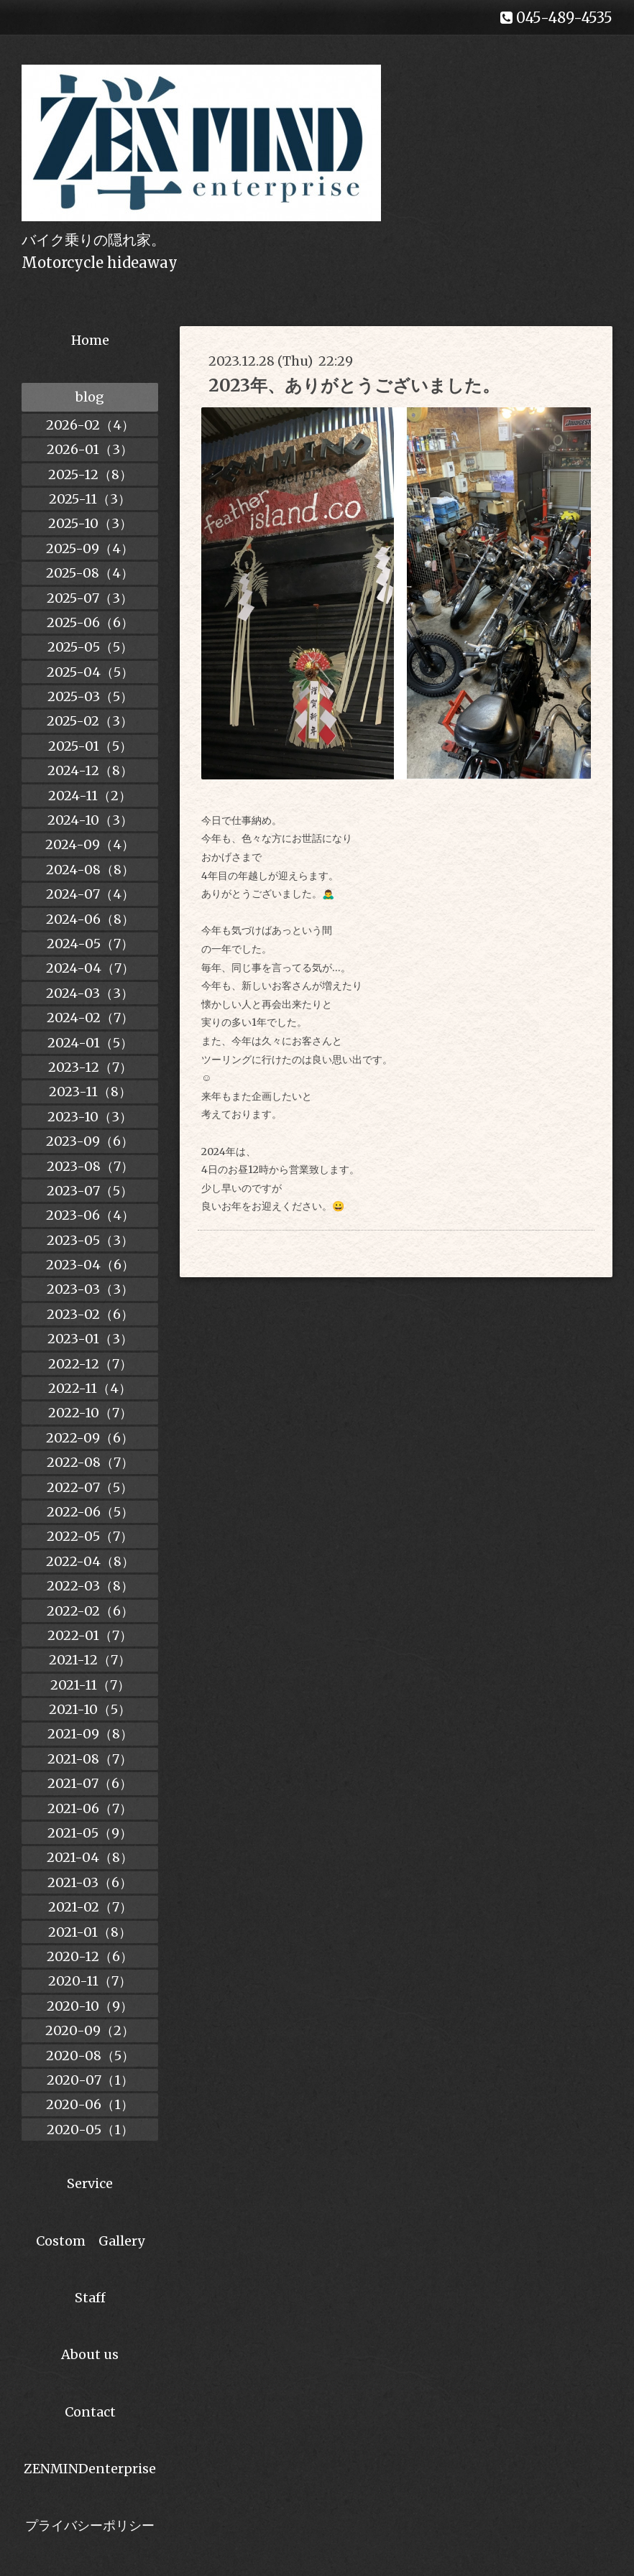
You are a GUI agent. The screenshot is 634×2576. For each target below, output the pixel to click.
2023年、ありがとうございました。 (354, 385)
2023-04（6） (90, 1264)
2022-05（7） (90, 1536)
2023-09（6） (90, 1141)
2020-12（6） (90, 1956)
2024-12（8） (90, 770)
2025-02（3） (90, 721)
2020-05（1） (90, 2129)
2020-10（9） (90, 2006)
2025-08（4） (90, 573)
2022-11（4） (90, 1388)
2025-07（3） (90, 598)
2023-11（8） (90, 1091)
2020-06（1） (90, 2104)
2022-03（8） (90, 1585)
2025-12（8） (90, 474)
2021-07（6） (89, 1783)
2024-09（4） (89, 844)
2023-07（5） (90, 1190)
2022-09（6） (90, 1438)
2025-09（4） (90, 548)
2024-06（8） (90, 919)
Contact (90, 2412)
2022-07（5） (90, 1487)
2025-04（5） (90, 672)
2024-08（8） (90, 869)
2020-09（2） (89, 2030)
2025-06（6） (90, 622)
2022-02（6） (90, 1611)
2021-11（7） (90, 1685)
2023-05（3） (90, 1240)
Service (90, 2183)
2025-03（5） (90, 696)
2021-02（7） (90, 1907)
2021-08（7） (89, 1759)
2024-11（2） (90, 795)
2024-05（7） (90, 943)
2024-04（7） (90, 968)
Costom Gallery (90, 2241)
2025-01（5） (90, 746)
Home (90, 340)
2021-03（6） (89, 1882)
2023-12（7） (90, 1067)
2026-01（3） (90, 449)
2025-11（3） (90, 499)
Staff (90, 2297)
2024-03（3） (90, 993)
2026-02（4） (90, 425)
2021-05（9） (89, 1833)
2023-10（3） (89, 1116)
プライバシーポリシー (90, 2525)
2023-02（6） (90, 1314)
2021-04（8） (90, 1857)
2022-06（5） (90, 1512)
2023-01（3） (90, 1338)
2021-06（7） (89, 1808)
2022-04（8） (90, 1561)
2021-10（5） (90, 1709)
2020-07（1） (90, 2080)
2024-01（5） (90, 1042)
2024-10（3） (90, 820)
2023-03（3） (90, 1289)
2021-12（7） (90, 1659)
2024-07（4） (90, 894)
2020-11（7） (90, 1981)
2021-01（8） (90, 1932)
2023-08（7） (90, 1166)
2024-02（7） (90, 1017)
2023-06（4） (90, 1215)
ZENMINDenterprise (90, 2468)
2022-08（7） (90, 1462)
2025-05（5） (90, 647)
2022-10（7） (90, 1412)
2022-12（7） (90, 1364)
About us (90, 2354)
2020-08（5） (90, 2055)
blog (89, 397)
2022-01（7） (89, 1635)
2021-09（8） (90, 1733)
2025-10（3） (90, 523)
